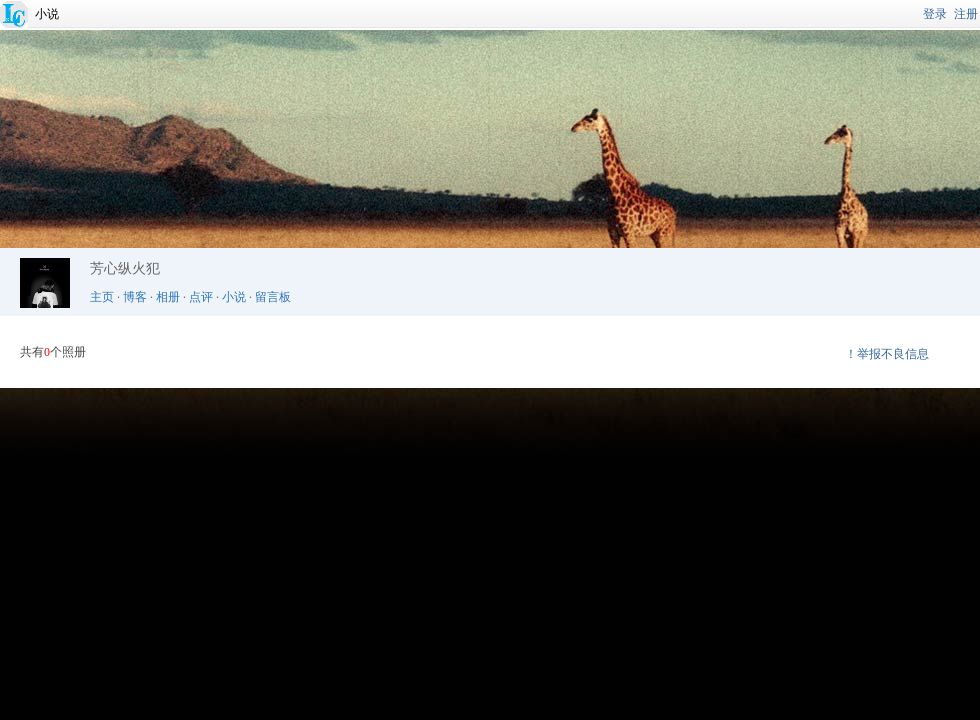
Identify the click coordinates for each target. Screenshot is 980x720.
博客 (135, 297)
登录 (935, 14)
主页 (102, 297)
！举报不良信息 (887, 354)
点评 (201, 297)
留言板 (273, 297)
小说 (47, 14)
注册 (966, 14)
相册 (168, 297)
